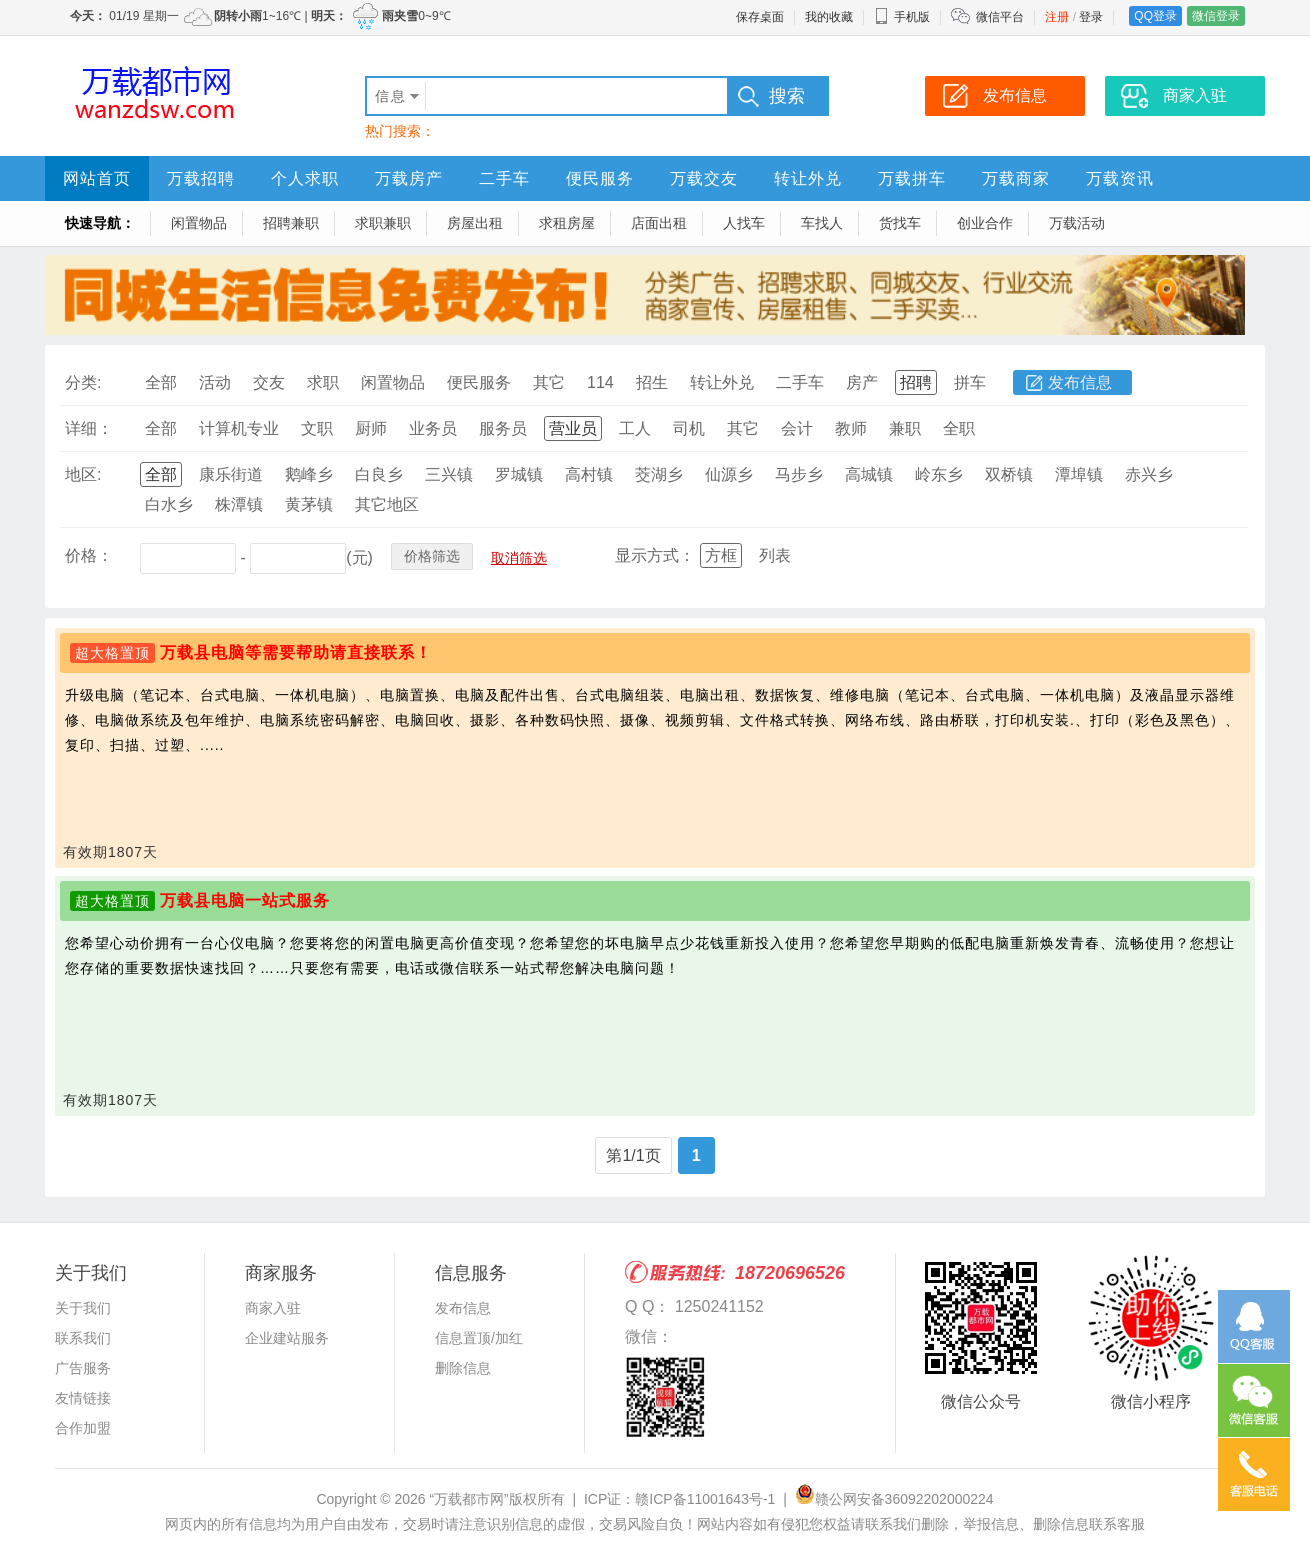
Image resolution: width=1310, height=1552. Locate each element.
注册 (1057, 17)
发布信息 (1080, 382)
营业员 (573, 428)
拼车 (970, 382)
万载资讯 (1120, 178)
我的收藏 (829, 17)
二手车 (504, 178)
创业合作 (985, 223)
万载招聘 (201, 178)
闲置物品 (199, 223)
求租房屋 (567, 223)
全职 (959, 428)
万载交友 (704, 178)
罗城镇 (519, 474)
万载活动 (1077, 223)
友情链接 (83, 1398)
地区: (83, 474)
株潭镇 (239, 504)
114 (600, 382)
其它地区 (387, 504)
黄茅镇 (309, 504)
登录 (1091, 17)
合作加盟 (83, 1428)
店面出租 (659, 223)
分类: (83, 382)
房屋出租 (475, 223)
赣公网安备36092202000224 (894, 1499)
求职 (323, 382)
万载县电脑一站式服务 (245, 900)
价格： (89, 555)
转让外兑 (808, 178)
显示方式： (655, 555)
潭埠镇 (1079, 474)
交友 (269, 382)
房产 (862, 382)
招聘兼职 (291, 223)
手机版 (902, 17)
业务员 (433, 428)
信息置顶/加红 (479, 1338)
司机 (689, 428)
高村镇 (589, 474)
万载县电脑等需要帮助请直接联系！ (296, 652)
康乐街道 (231, 474)
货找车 (900, 223)
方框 (721, 555)
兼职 (905, 428)
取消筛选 (519, 558)
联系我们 (83, 1338)
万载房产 (409, 178)
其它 (549, 382)
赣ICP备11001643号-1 (705, 1499)
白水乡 (169, 504)
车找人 (822, 223)
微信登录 (1216, 16)
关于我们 (83, 1308)
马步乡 (799, 474)
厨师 (371, 428)
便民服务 (600, 178)
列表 (775, 555)
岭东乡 (939, 474)
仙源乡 (729, 474)
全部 (161, 382)
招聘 (916, 382)
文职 (317, 428)
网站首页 (97, 178)
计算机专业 (239, 428)
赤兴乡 (1149, 474)
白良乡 (379, 474)
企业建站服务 (287, 1338)
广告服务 (83, 1368)
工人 (635, 428)
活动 (215, 382)
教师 (851, 428)
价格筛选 (432, 556)
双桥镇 (1009, 474)
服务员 (503, 428)
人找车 (744, 223)
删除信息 (463, 1368)
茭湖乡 (659, 474)
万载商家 (1016, 178)
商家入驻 (273, 1308)
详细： (89, 428)
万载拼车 (912, 178)
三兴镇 (449, 474)
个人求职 (305, 178)
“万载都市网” (468, 1499)
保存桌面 (760, 17)
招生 (652, 382)
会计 (797, 428)
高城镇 (869, 474)
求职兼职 (383, 223)
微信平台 (1000, 17)
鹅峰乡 (309, 474)
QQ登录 (1155, 16)
